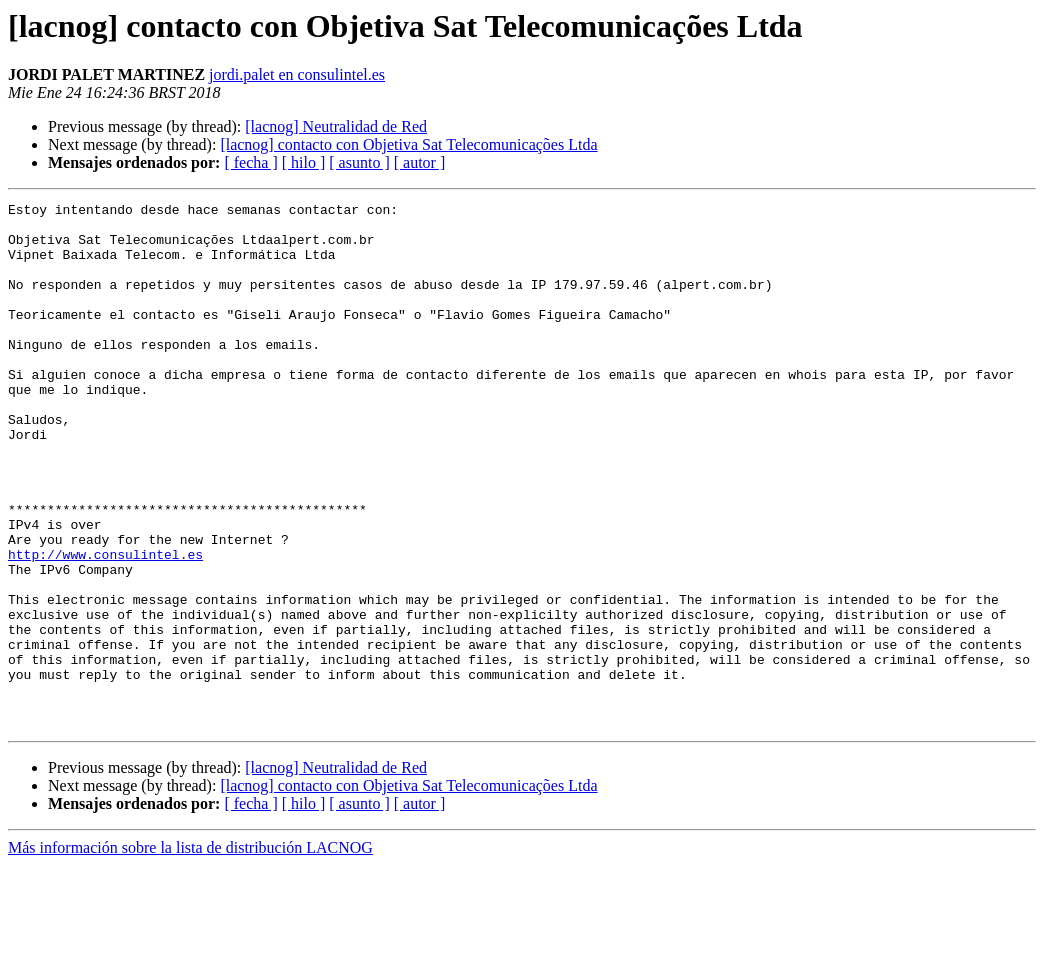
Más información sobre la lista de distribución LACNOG (190, 952)
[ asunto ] (359, 162)
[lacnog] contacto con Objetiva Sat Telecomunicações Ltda (408, 144)
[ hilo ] (304, 162)
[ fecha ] (250, 162)
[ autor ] (420, 162)
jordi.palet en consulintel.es (297, 74)
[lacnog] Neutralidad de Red (336, 126)
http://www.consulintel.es (105, 626)
